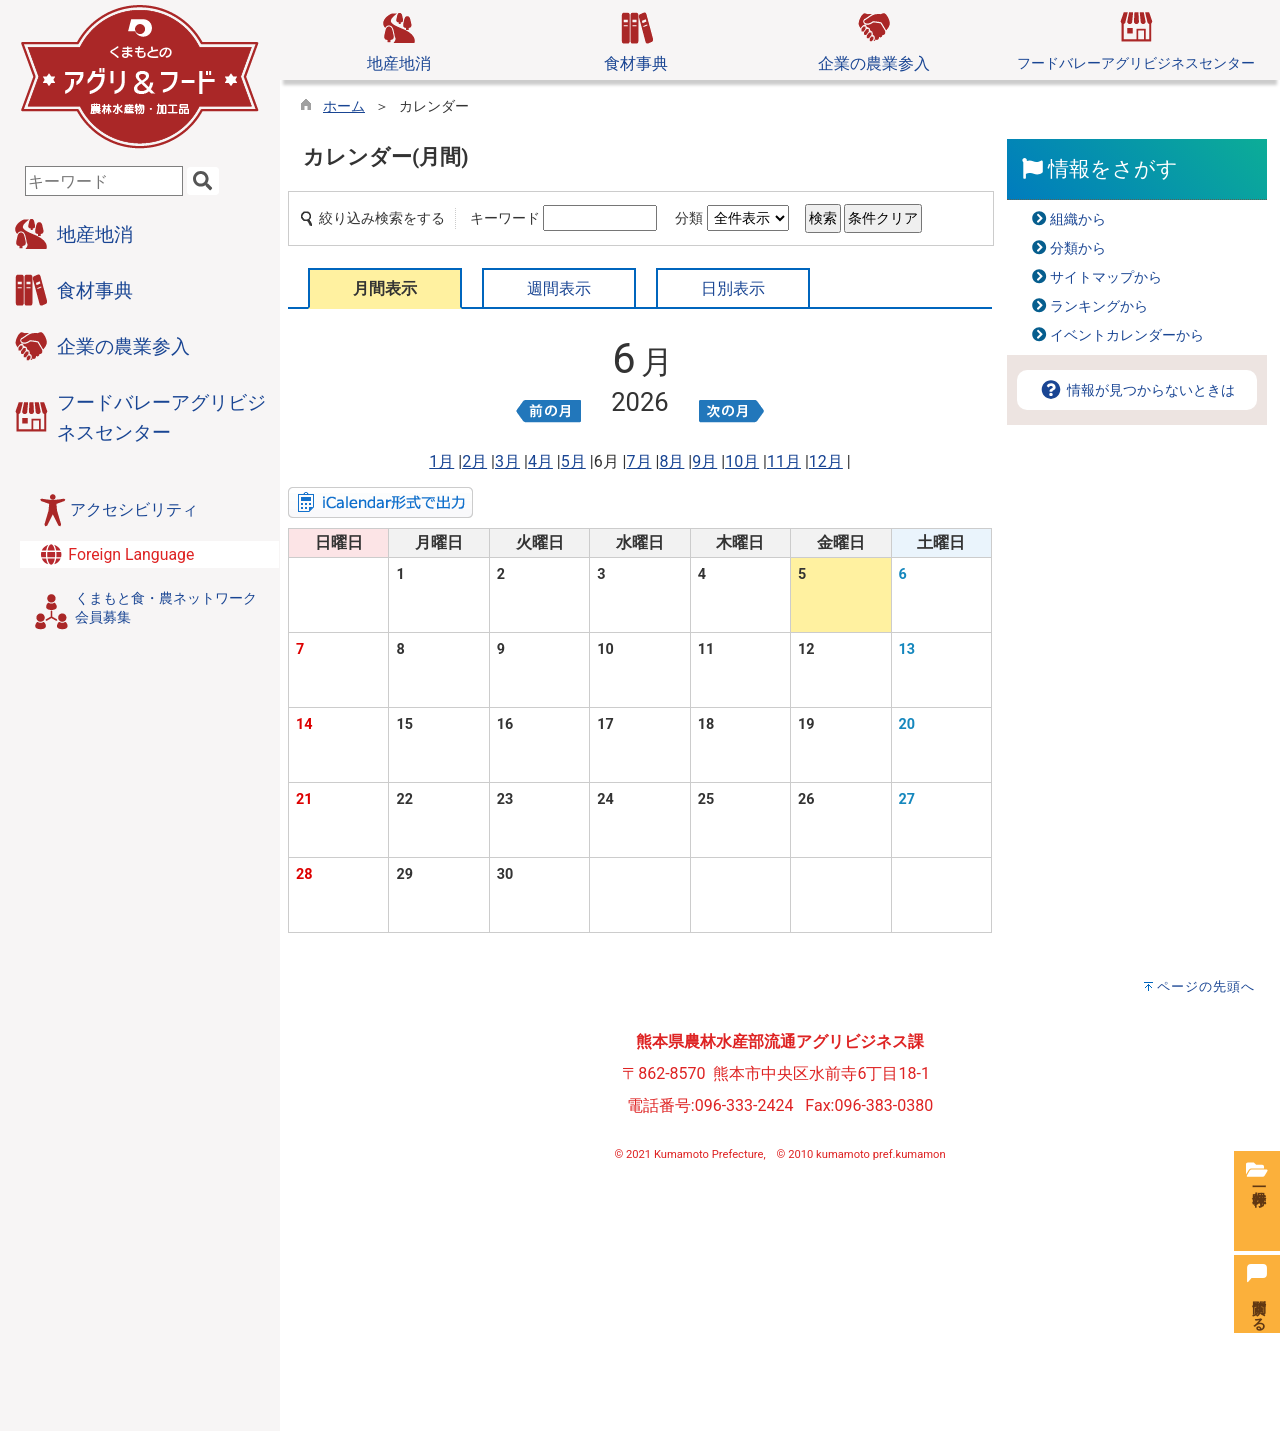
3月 (507, 461)
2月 (474, 461)
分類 (689, 218)
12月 (826, 461)
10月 (742, 461)
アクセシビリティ (134, 509)
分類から (1078, 248)
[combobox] (104, 181)
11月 (784, 461)
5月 (573, 461)
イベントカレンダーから (1127, 335)
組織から (1078, 219)
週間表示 (559, 288)
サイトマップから (1106, 277)
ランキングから (1099, 306)
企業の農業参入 (874, 39)
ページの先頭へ (1206, 986)
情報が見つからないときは (1137, 390)
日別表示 (733, 288)
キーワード (505, 218)
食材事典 (636, 39)
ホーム (344, 106)
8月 (671, 461)
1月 (441, 461)
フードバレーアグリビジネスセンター (1136, 38)
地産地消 (399, 39)
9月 (704, 461)
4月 (540, 461)
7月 (639, 461)
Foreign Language (116, 554)
